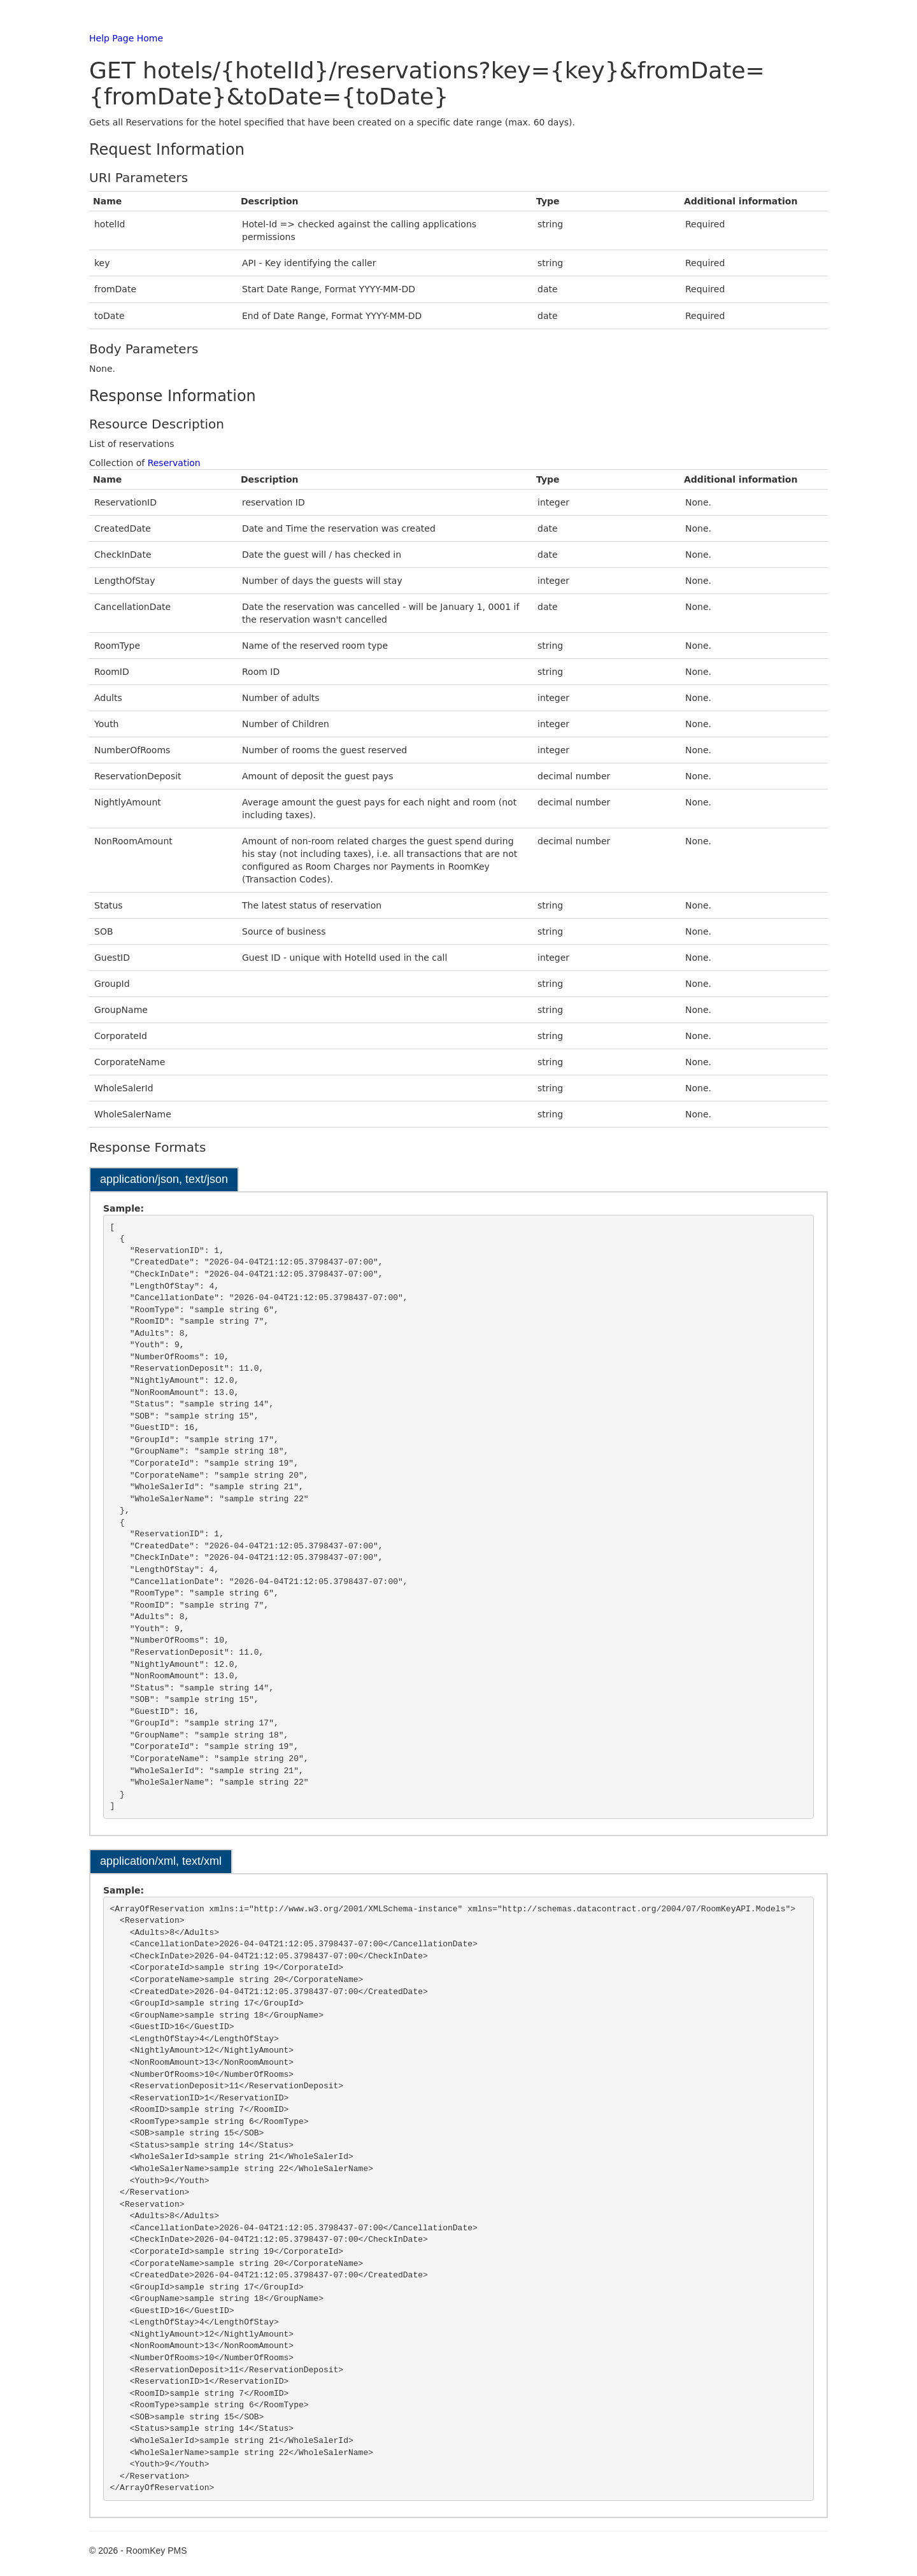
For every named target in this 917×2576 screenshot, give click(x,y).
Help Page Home (126, 38)
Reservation (174, 463)
